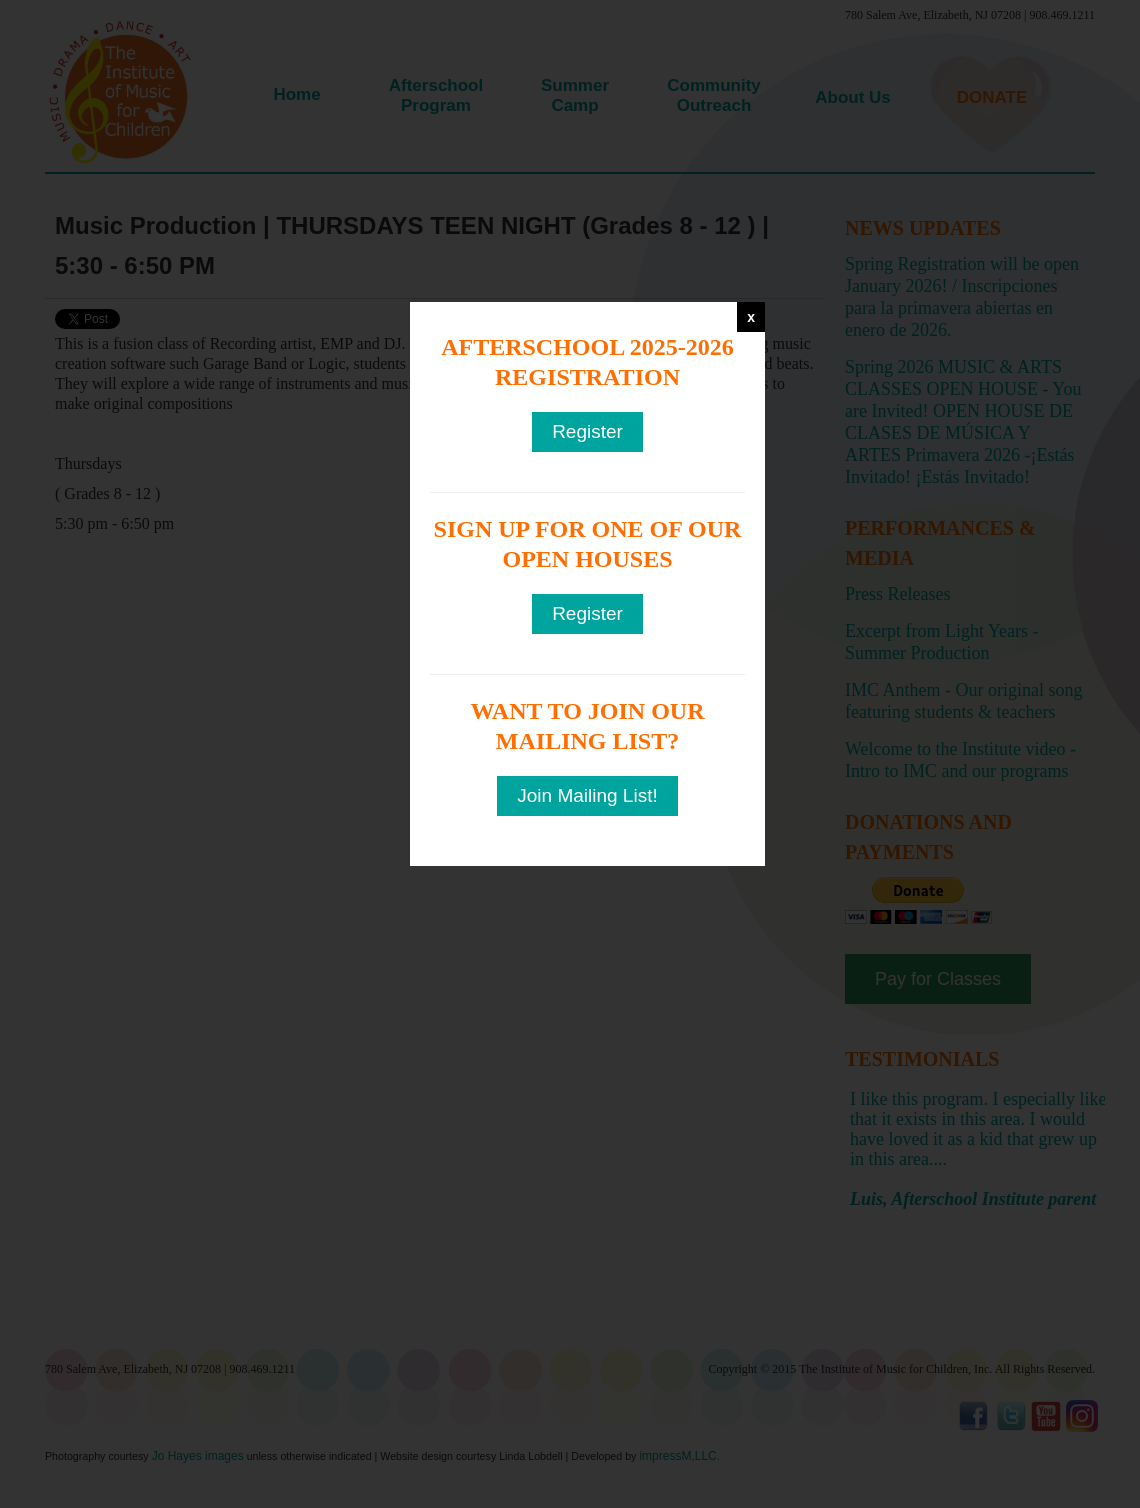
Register (587, 431)
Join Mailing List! (587, 795)
